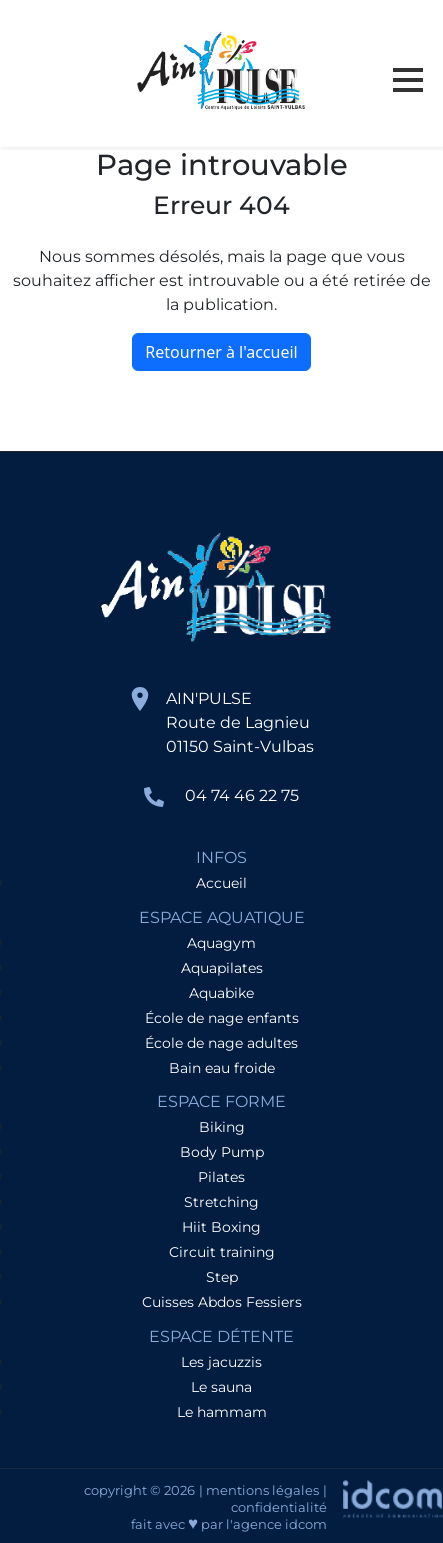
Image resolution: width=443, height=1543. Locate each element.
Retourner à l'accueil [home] (221, 352)
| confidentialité (279, 1498)
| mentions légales (259, 1490)
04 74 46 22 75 (242, 795)
